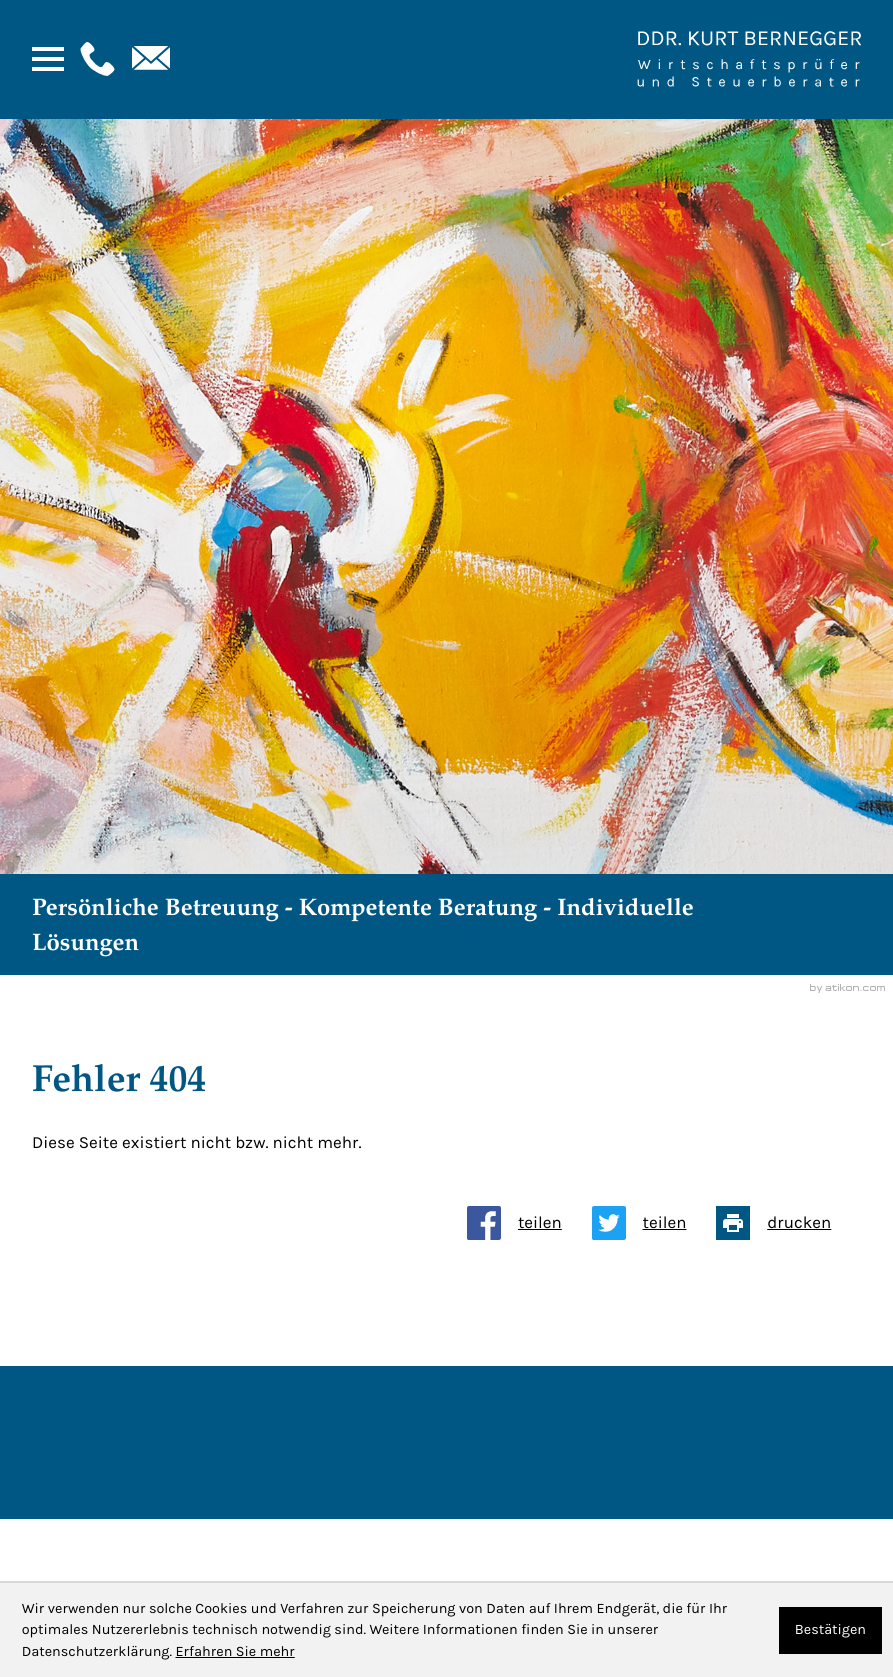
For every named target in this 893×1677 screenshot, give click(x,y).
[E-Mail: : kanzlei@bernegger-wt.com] (149, 59)
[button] (95, 59)
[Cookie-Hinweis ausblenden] (831, 1630)
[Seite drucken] (788, 1223)
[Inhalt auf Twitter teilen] (654, 1223)
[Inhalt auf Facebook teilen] (529, 1223)
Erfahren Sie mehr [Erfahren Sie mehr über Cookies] (234, 1651)
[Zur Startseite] (749, 59)
